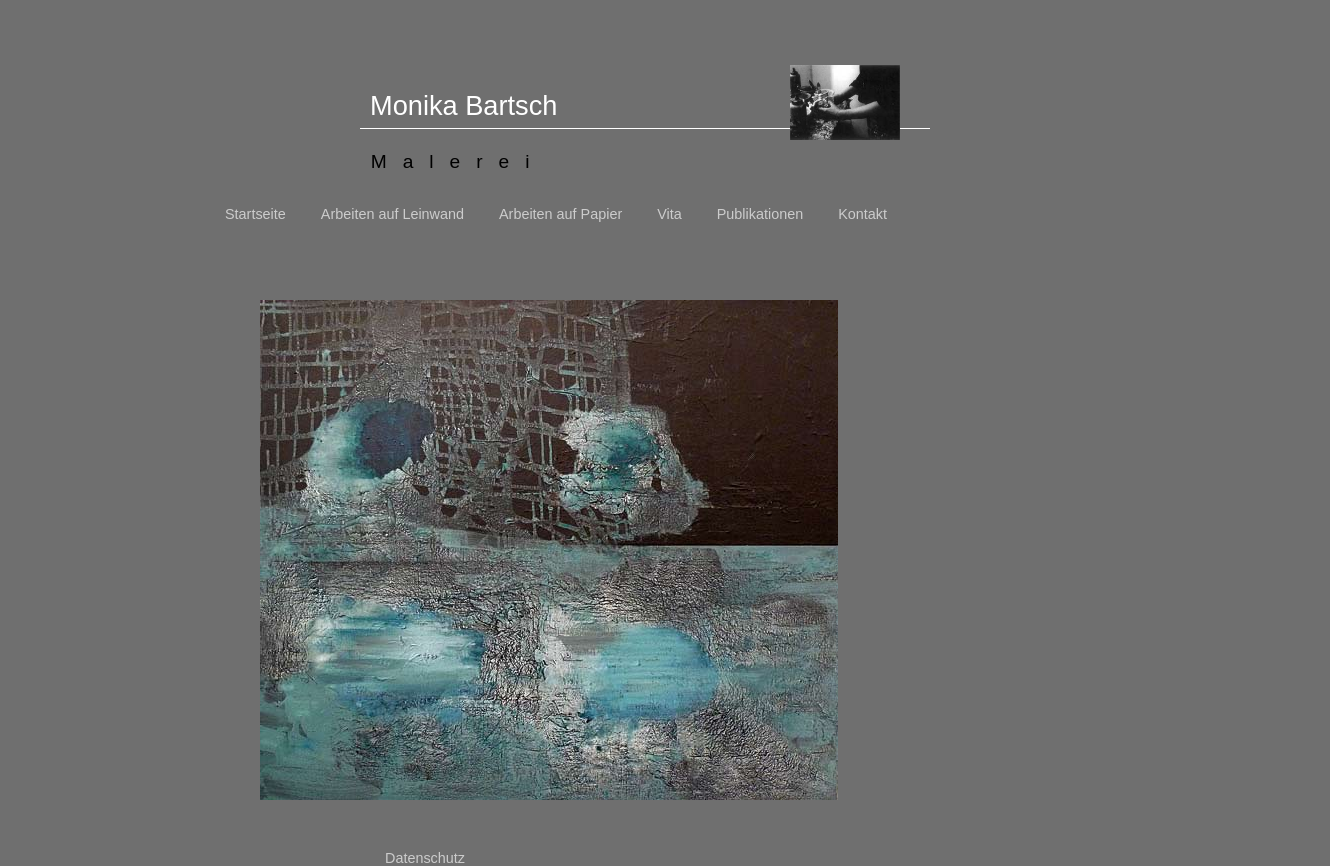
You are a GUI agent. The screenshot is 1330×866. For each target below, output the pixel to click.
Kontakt (862, 214)
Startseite (255, 214)
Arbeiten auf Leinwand (392, 214)
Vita (669, 214)
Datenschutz (425, 858)
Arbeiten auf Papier (560, 214)
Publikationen (760, 214)
